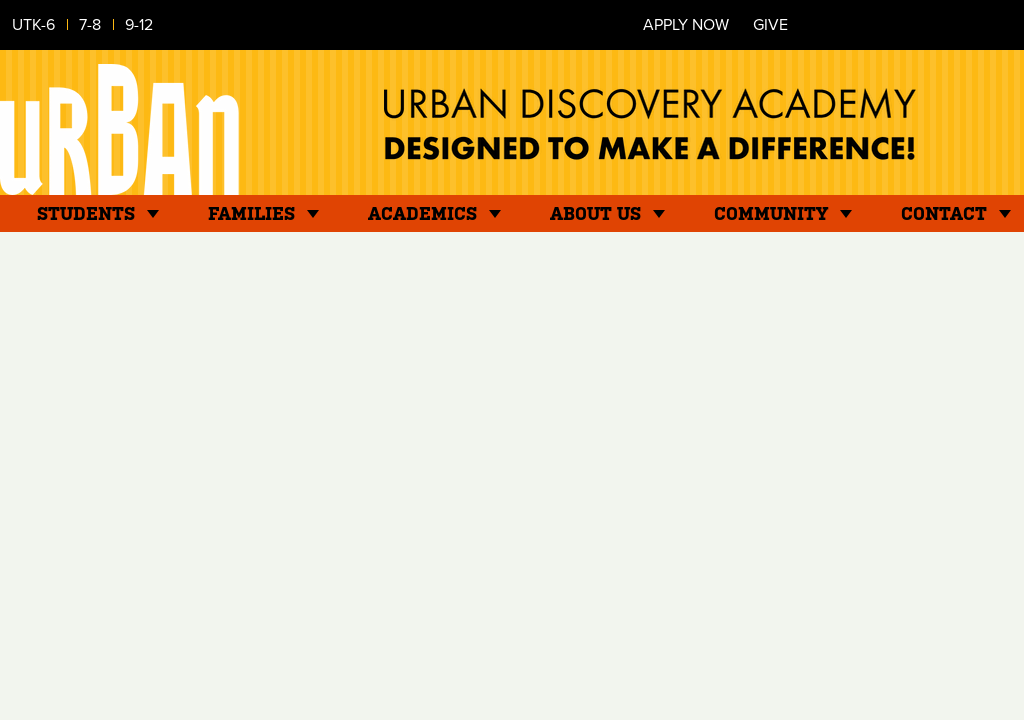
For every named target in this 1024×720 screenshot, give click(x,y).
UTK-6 (33, 24)
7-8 (90, 24)
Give (770, 24)
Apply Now (686, 24)
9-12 (139, 24)
